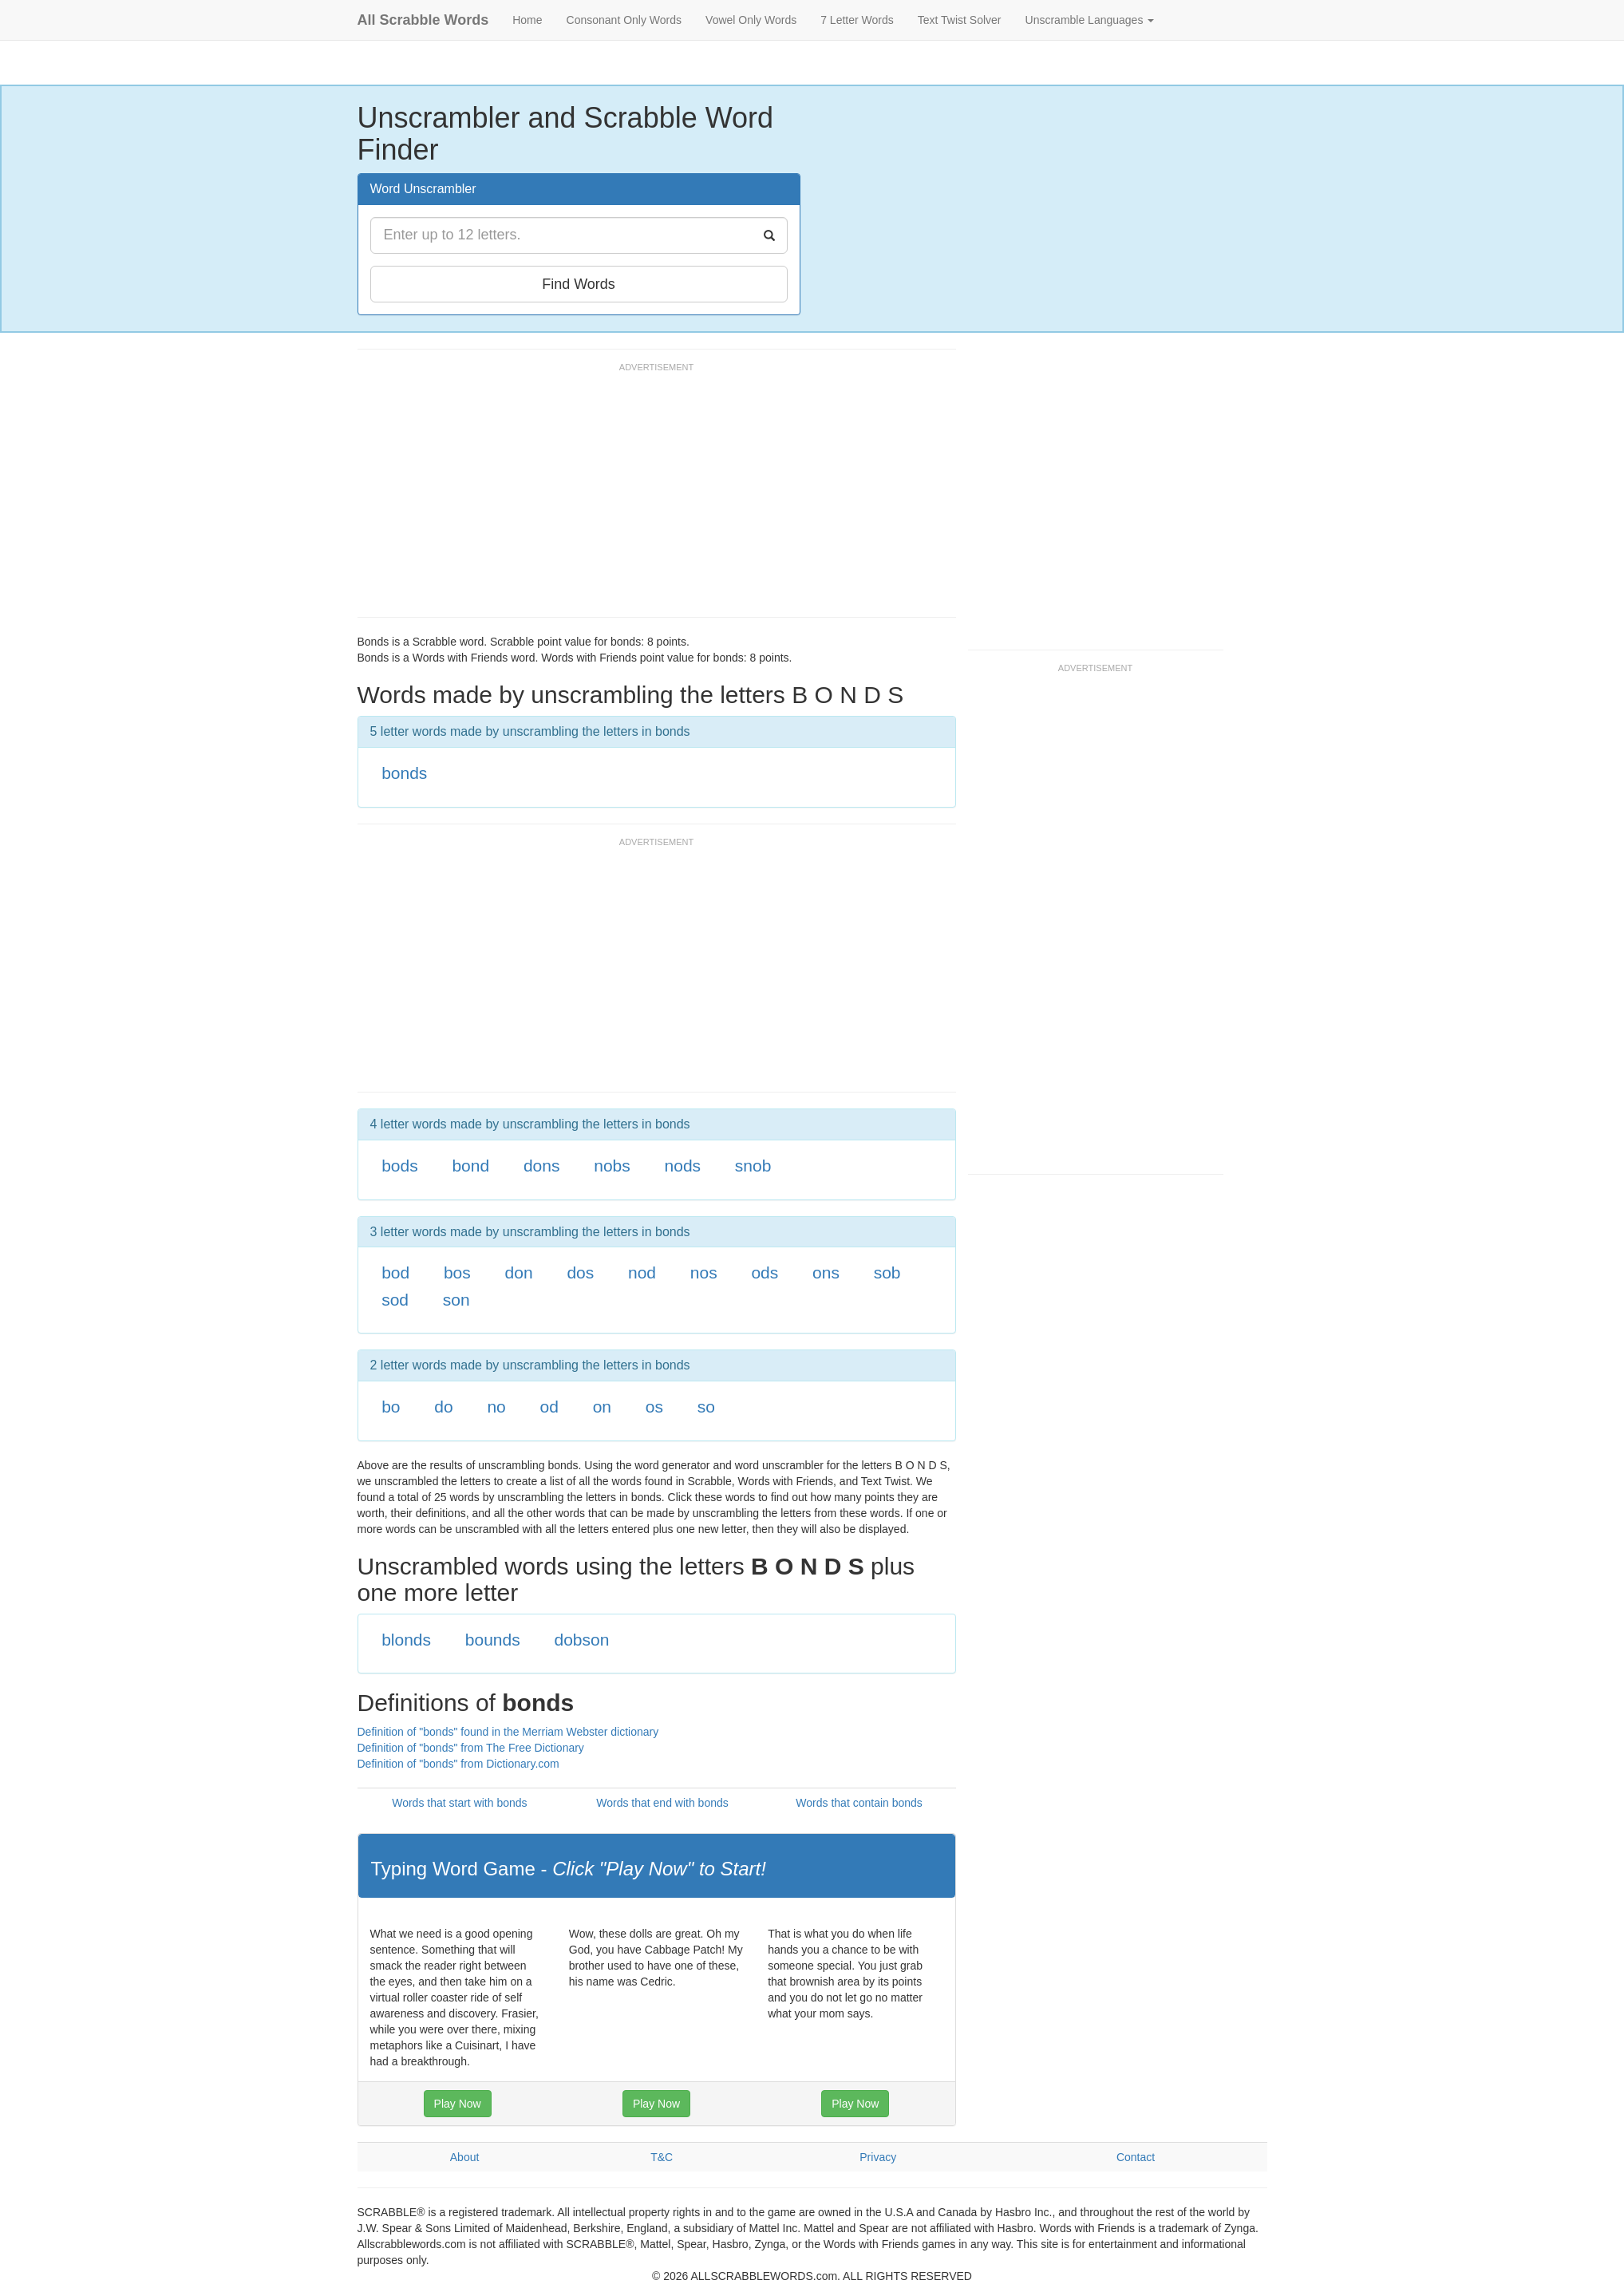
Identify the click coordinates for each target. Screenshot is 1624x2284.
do (443, 1406)
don (519, 1272)
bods (399, 1165)
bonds (404, 773)
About (465, 2157)
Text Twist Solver (960, 20)
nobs (612, 1165)
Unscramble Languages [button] (1090, 20)
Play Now (457, 2103)
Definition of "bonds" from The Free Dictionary (471, 1747)
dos (580, 1272)
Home (527, 20)
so (706, 1406)
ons (826, 1272)
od (549, 1406)
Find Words (578, 284)
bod (395, 1272)
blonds (406, 1639)
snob (753, 1165)
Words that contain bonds (859, 1802)
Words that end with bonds (662, 1802)
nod (642, 1272)
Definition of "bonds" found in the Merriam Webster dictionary (508, 1731)
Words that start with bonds (459, 1802)
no (496, 1406)
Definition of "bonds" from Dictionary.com (458, 1763)
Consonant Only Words (624, 20)
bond (470, 1165)
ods (764, 1272)
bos (457, 1272)
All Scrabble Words (423, 20)
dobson (581, 1639)
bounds (492, 1639)
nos (703, 1272)
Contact (1135, 2157)
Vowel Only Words (750, 20)
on (602, 1406)
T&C (661, 2157)
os (654, 1406)
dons (542, 1165)
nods (683, 1165)
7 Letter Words (857, 20)
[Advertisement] (648, 497)
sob (887, 1272)
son (456, 1299)
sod (395, 1299)
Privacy (877, 2157)
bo (390, 1406)
